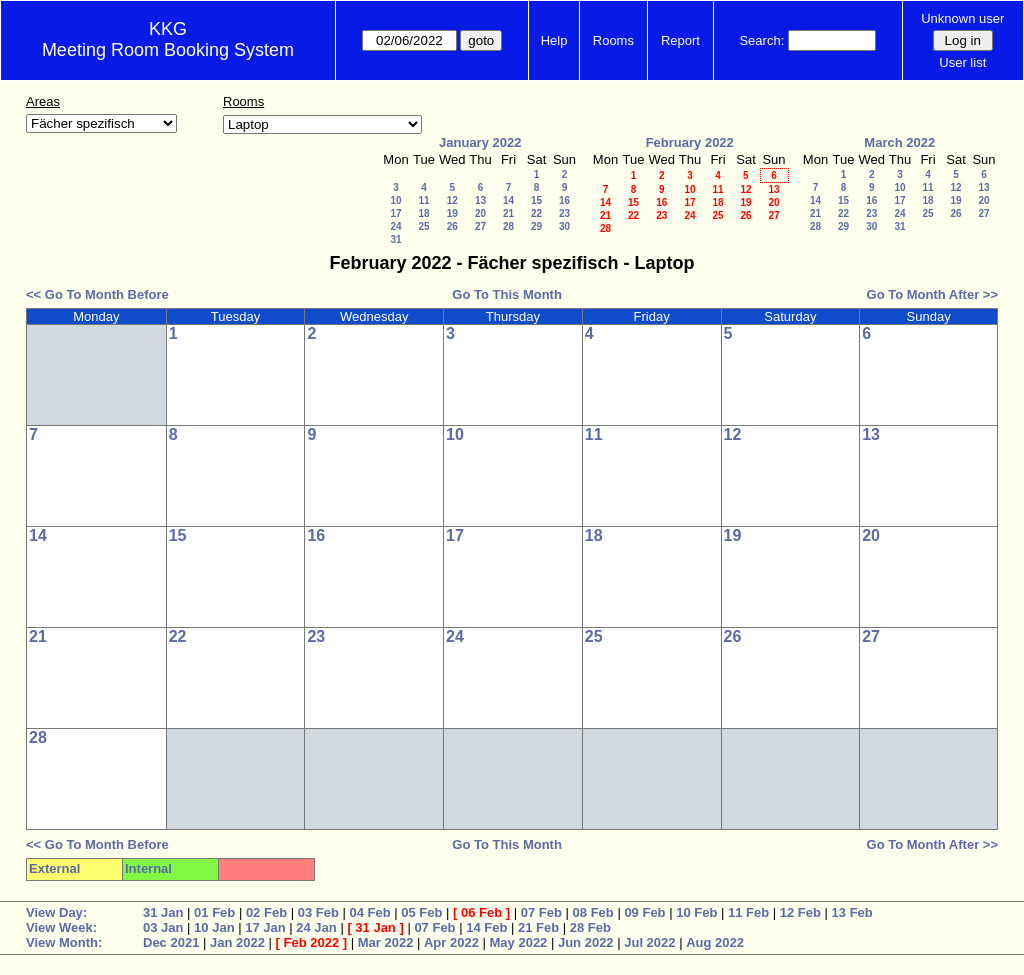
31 (395, 239)
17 (395, 213)
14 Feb (486, 927)
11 (423, 200)
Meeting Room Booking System (168, 50)
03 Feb (318, 912)
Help (554, 40)
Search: (761, 40)
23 (564, 213)
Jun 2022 (586, 942)
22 (536, 213)
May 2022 (519, 942)
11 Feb (748, 912)
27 (480, 226)
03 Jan (163, 927)
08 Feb (593, 912)
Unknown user (962, 18)
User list (962, 62)
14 (508, 200)
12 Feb (800, 912)
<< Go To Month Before (97, 294)
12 (452, 200)
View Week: (61, 927)
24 (395, 226)
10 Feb (696, 912)
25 (423, 226)
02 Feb (266, 912)
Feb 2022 (312, 942)
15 (536, 200)
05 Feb (421, 912)
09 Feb (644, 912)
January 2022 (480, 142)
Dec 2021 (171, 942)
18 (423, 213)
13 (480, 200)
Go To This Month (507, 294)
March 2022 (899, 142)
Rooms (613, 40)
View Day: (56, 912)
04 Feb (369, 912)
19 (452, 213)
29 (536, 226)
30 (564, 226)
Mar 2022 (386, 942)
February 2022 (690, 142)
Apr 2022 (451, 942)
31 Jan (163, 912)
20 (480, 213)
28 (508, 226)
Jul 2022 (649, 942)
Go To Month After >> (932, 294)
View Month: (64, 942)
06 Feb (481, 912)
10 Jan (214, 927)
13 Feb (852, 912)
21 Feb (538, 927)
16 (564, 200)
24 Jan (316, 927)
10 (395, 200)
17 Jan (265, 927)
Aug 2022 (715, 942)
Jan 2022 (237, 942)
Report (680, 40)
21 (508, 213)
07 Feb (541, 912)
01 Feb (214, 912)
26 (452, 226)
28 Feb (590, 927)
